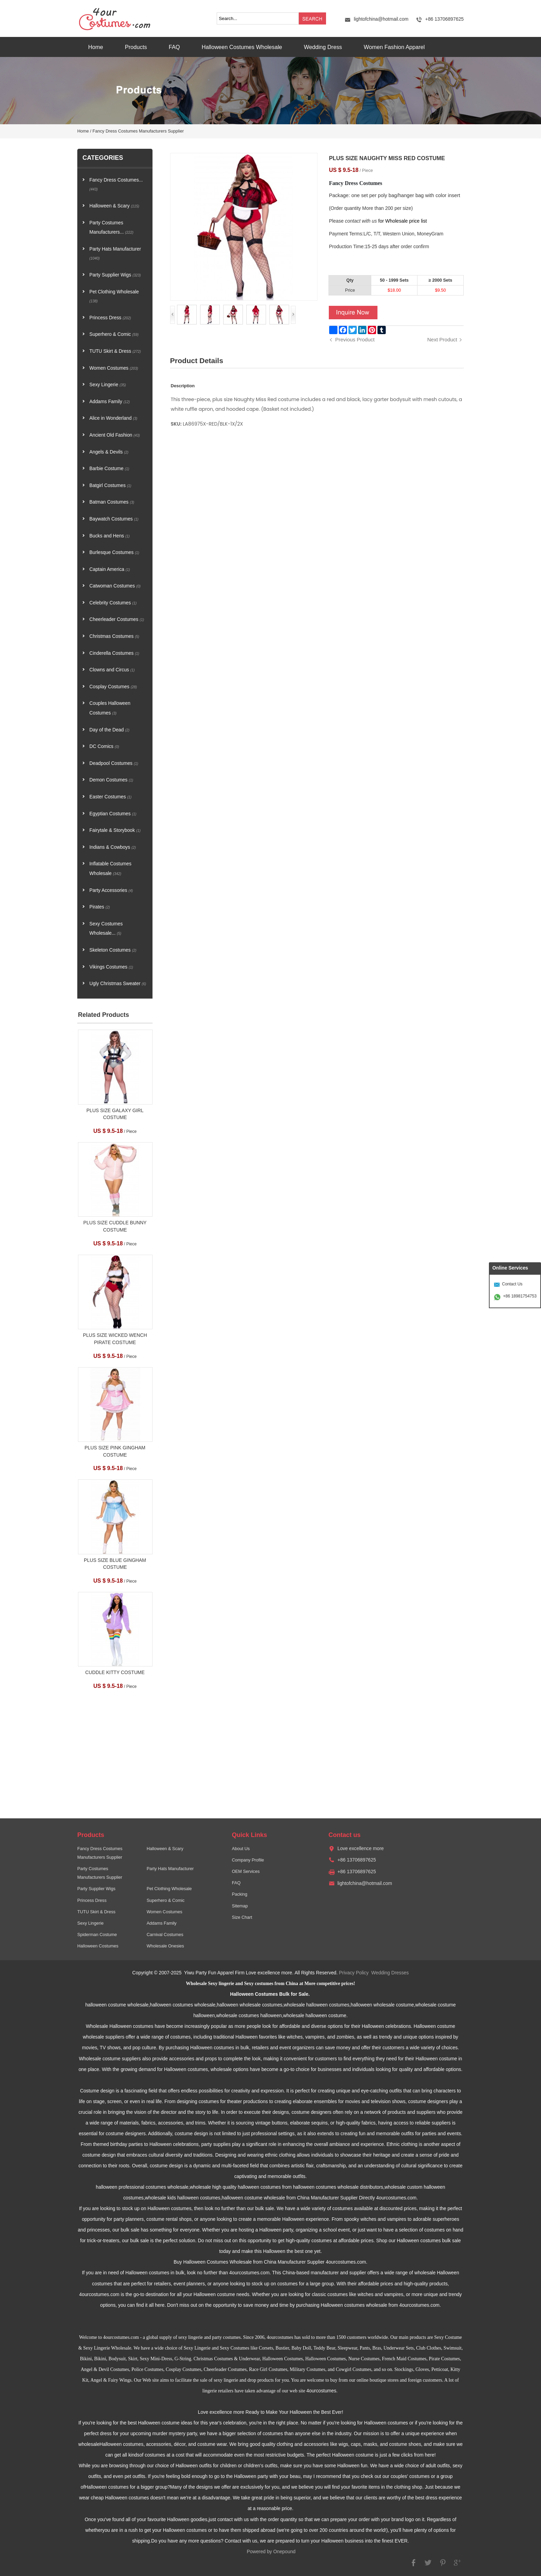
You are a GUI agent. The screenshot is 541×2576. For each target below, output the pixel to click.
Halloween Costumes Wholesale (242, 47)
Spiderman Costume (97, 1934)
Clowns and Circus (112, 669)
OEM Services (245, 1871)
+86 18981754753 (520, 1296)
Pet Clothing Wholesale (114, 296)
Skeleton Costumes (112, 950)
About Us (241, 1848)
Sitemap (240, 1906)
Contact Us (512, 1284)
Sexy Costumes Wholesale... (106, 928)
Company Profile (248, 1860)
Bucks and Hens (109, 535)
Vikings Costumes (111, 967)
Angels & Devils (108, 452)
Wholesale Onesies (165, 1946)
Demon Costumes (111, 779)
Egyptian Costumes (112, 813)
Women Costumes (113, 368)
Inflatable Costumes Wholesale (110, 868)
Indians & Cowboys (112, 847)
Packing (239, 1894)
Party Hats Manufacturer (115, 253)
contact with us (361, 221)
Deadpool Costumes (113, 763)
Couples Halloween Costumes (109, 708)
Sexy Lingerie (107, 384)
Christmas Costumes (114, 636)
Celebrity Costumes (113, 602)
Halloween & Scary (114, 205)
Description (183, 385)
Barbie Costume (109, 468)
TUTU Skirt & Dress (115, 351)
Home (95, 47)
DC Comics (104, 746)
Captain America (109, 569)
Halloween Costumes (97, 1946)
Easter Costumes (110, 796)
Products (136, 47)
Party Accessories (111, 890)
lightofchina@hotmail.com (381, 19)
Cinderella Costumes (114, 653)
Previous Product (354, 339)
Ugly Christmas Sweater (117, 983)
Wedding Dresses (390, 1972)
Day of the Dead (109, 729)
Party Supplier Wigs (115, 275)
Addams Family (109, 401)
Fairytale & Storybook (114, 830)
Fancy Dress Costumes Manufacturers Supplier (138, 131)
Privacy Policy (353, 1972)
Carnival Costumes (165, 1934)
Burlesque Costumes (114, 552)
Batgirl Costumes (110, 485)
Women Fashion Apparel (394, 47)
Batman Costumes (111, 502)
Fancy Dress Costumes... (116, 184)
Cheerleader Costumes (116, 619)
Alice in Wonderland (113, 418)
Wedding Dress (323, 47)
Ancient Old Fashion (114, 435)
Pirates (99, 907)
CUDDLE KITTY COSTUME (115, 1672)
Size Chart (242, 1917)
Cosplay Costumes (113, 686)
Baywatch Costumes (113, 519)
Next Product (442, 339)
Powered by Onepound (271, 2551)
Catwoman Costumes (114, 586)
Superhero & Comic (114, 334)
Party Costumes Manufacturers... (111, 227)
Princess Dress (110, 317)
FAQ (174, 47)
